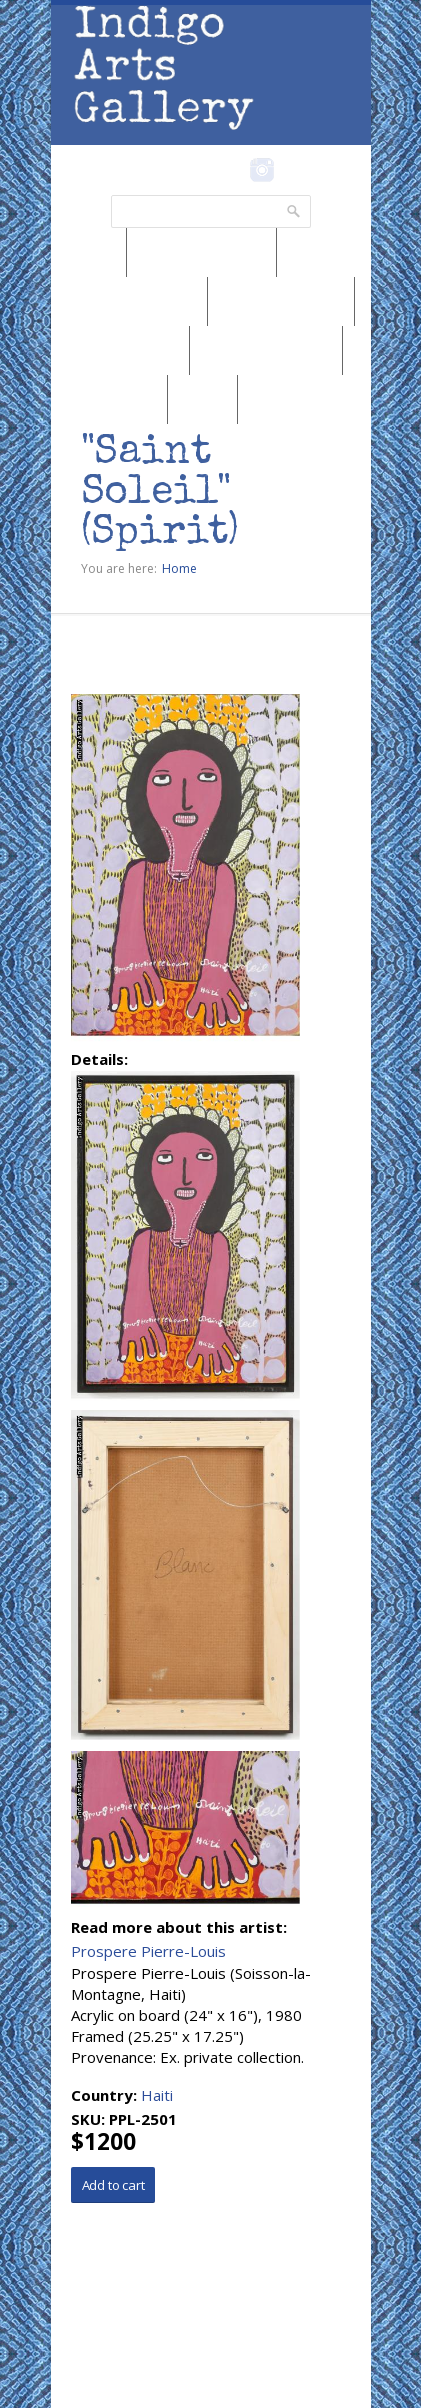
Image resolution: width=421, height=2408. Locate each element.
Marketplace (109, 399)
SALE (202, 399)
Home (179, 568)
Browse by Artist (120, 350)
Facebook (235, 170)
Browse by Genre (281, 301)
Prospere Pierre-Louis (148, 1951)
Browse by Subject (266, 350)
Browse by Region (201, 252)
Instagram (262, 170)
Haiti (157, 2095)
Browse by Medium (129, 301)
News (89, 252)
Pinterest (293, 170)
